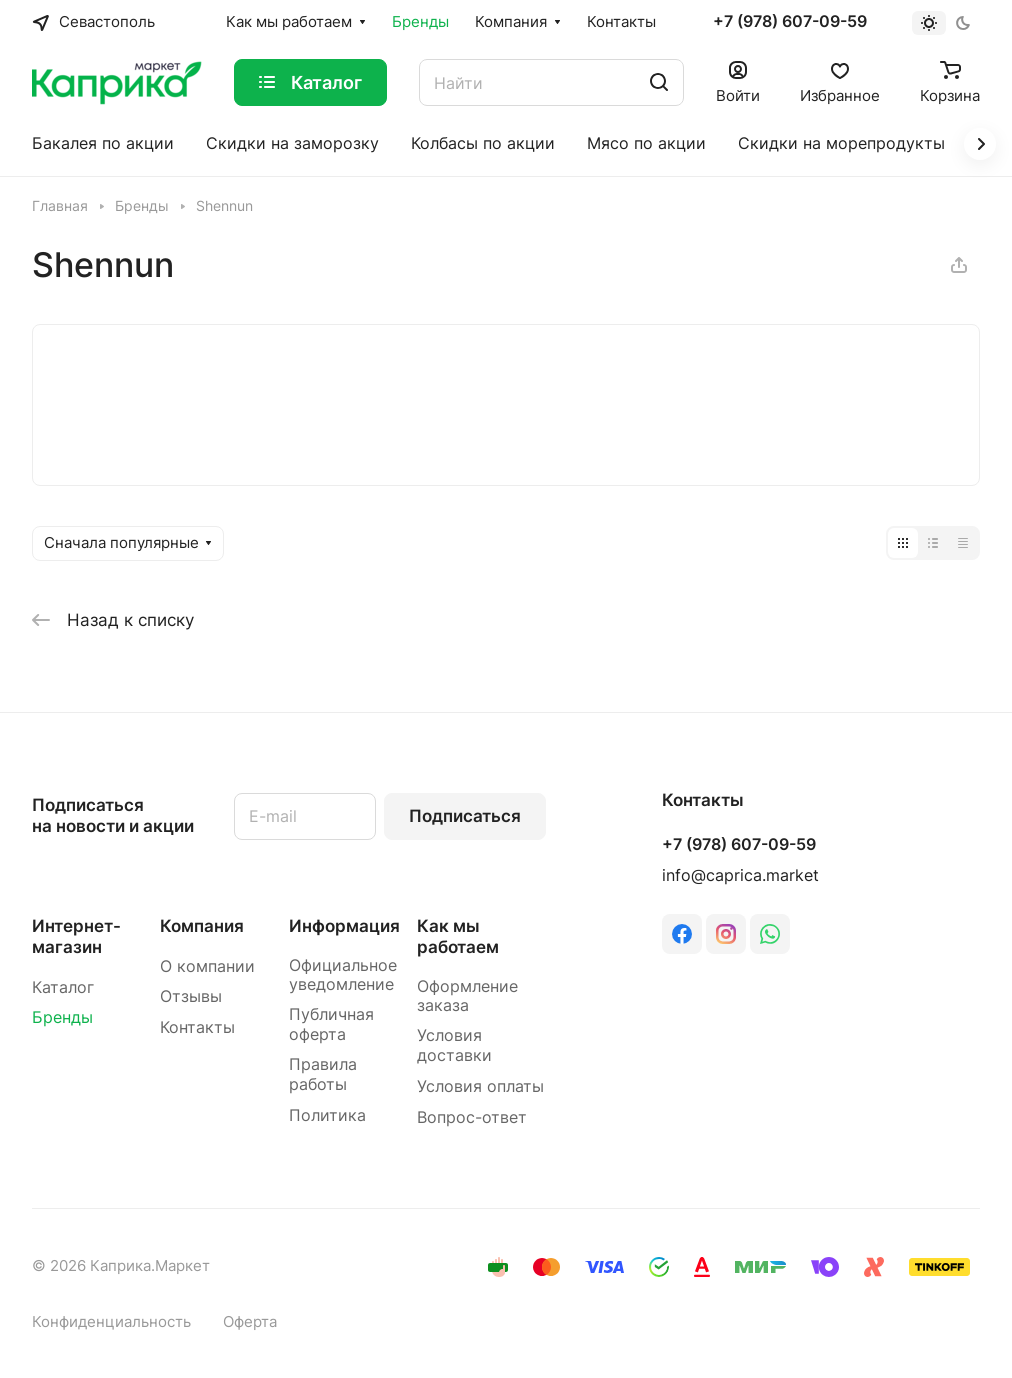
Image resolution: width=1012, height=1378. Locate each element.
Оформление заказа (467, 996)
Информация (344, 926)
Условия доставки (454, 1045)
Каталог (63, 987)
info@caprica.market (740, 875)
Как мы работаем (458, 936)
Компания (202, 926)
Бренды (62, 1017)
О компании (207, 966)
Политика (327, 1115)
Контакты (197, 1027)
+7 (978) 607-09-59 (790, 22)
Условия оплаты (480, 1086)
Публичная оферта (331, 1024)
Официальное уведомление (343, 975)
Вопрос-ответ (472, 1117)
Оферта (250, 1322)
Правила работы (323, 1074)
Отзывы (191, 996)
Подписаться (465, 816)
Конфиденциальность (111, 1322)
